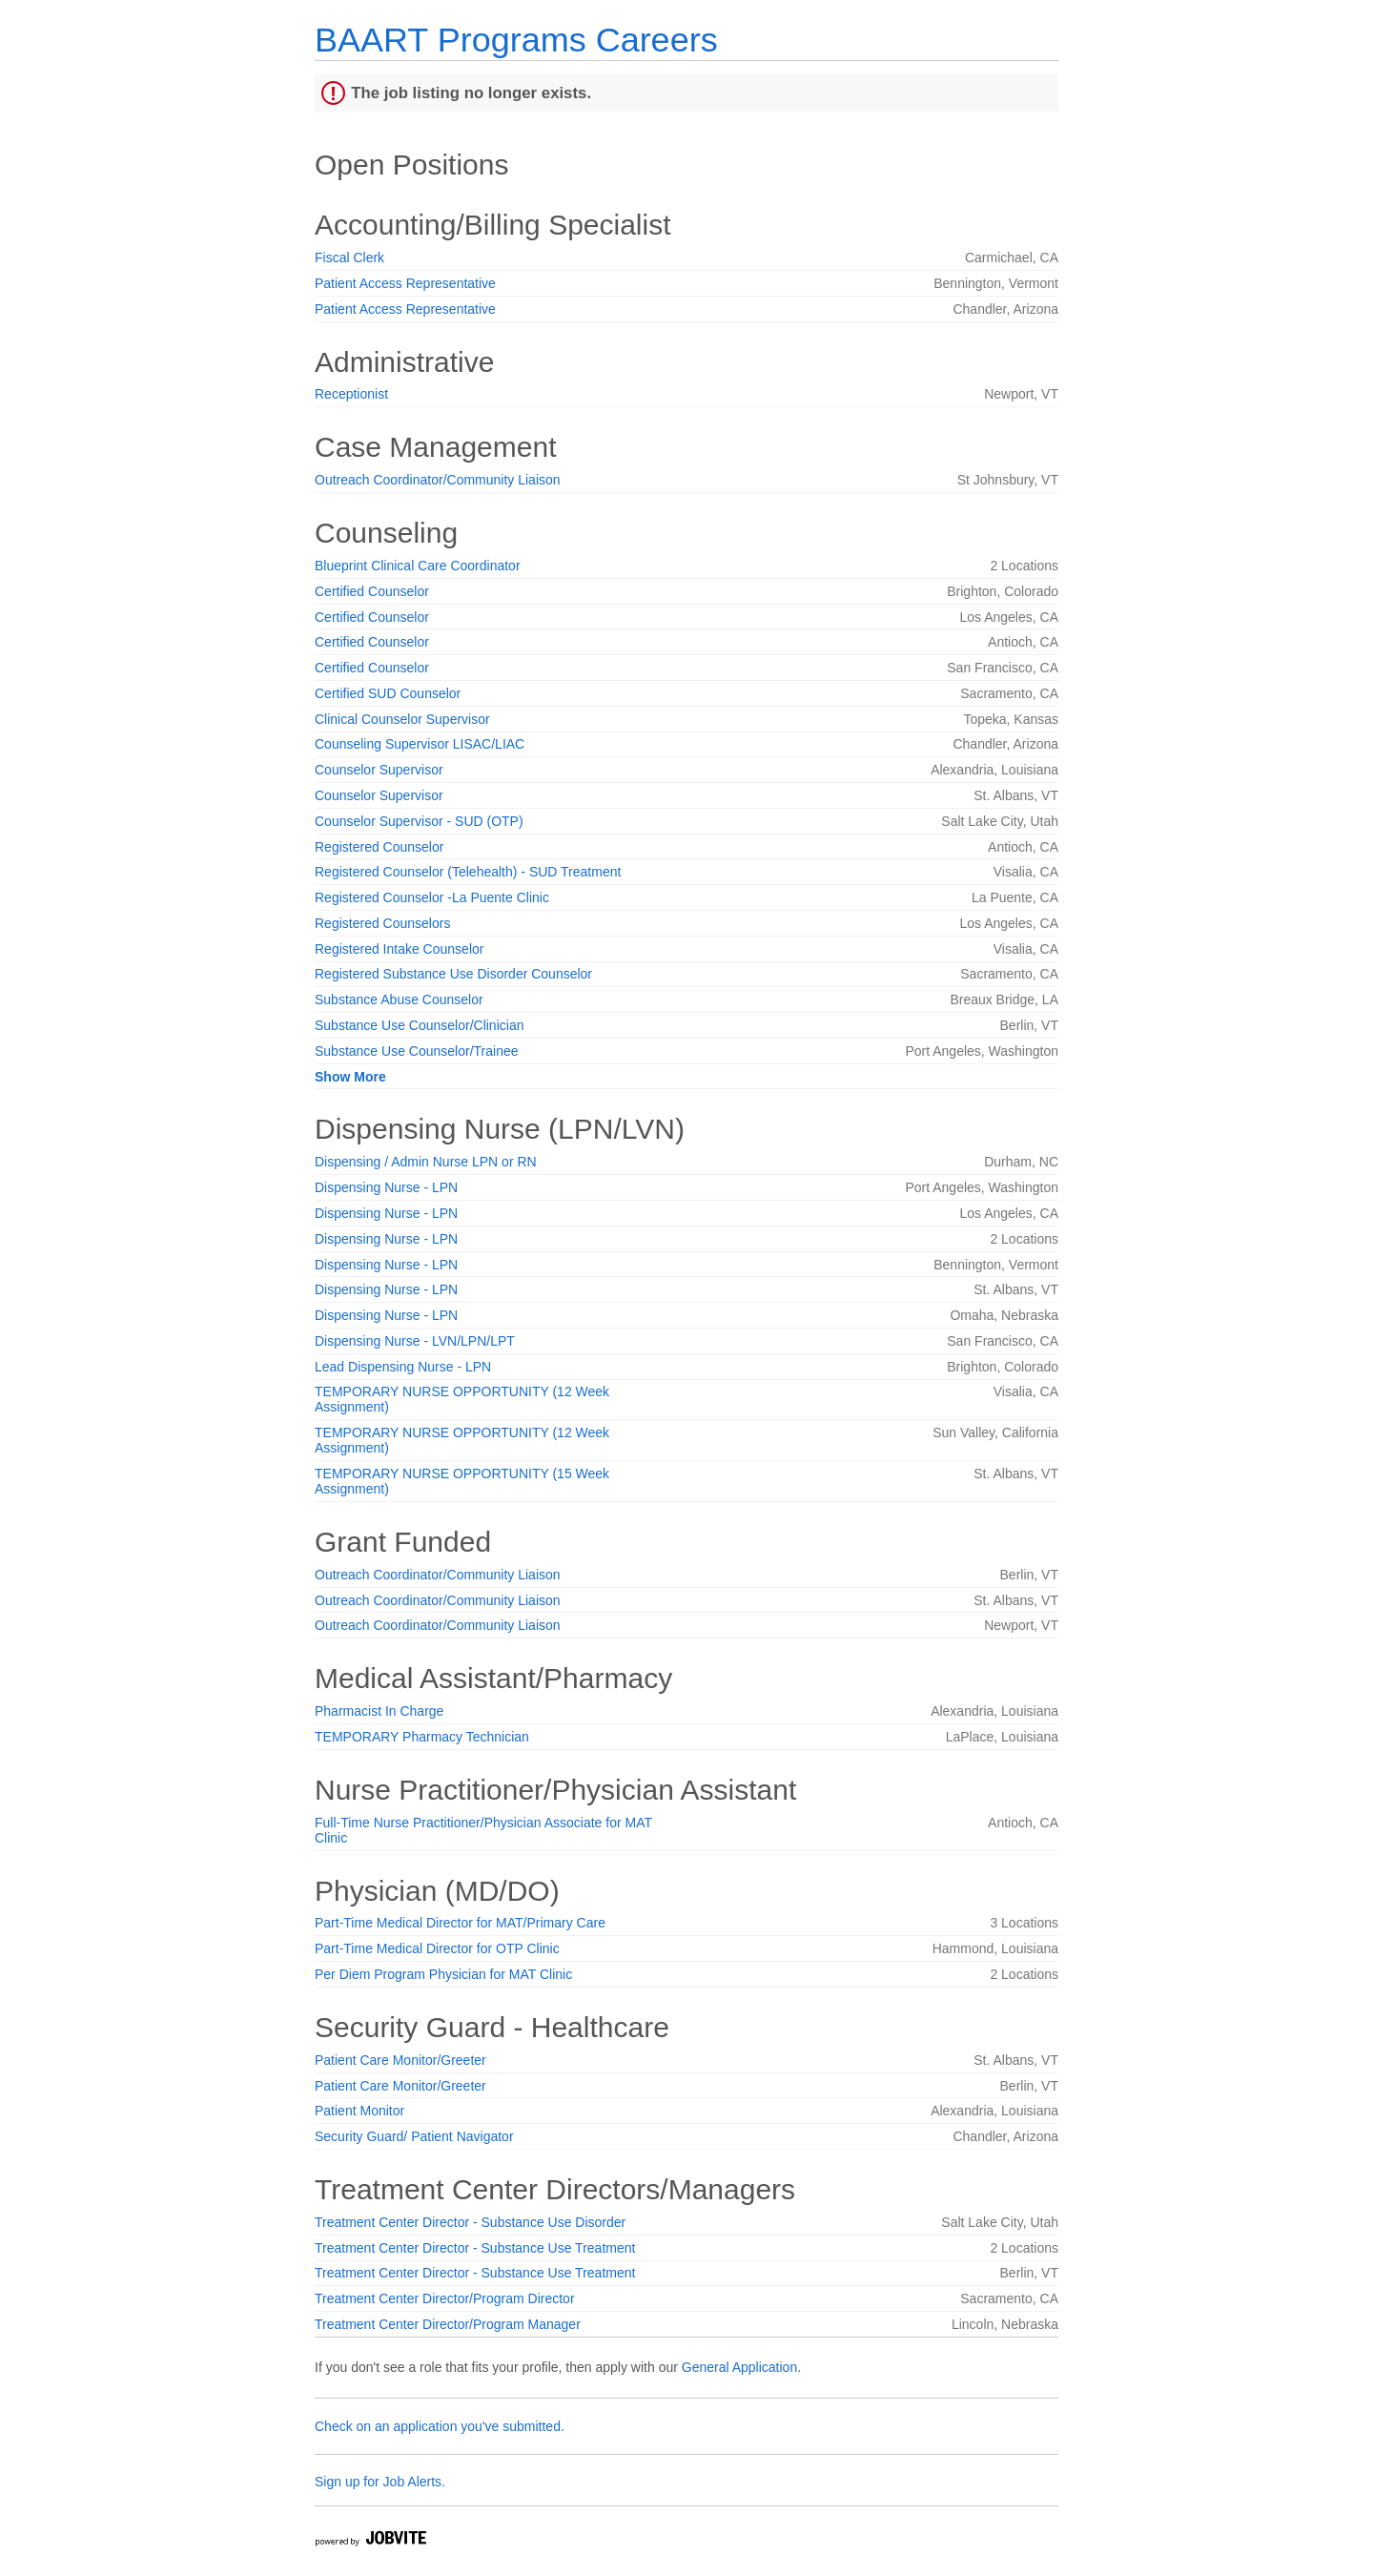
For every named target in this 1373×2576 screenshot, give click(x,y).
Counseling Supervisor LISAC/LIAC (419, 744)
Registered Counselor (379, 847)
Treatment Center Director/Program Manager (448, 2324)
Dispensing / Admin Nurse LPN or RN (426, 1161)
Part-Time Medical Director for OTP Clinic (437, 1948)
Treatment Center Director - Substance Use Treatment (475, 2248)
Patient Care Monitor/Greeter (400, 2060)
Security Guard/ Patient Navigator (414, 2136)
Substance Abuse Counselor (399, 999)
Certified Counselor (372, 591)
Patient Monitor (359, 2110)
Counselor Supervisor (379, 769)
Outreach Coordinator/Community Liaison (438, 479)
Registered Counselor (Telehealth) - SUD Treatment (468, 871)
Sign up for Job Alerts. (380, 2481)
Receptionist (351, 394)
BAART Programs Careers (516, 39)
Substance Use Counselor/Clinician (419, 1025)
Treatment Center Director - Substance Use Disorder (470, 2222)
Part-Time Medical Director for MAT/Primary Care (460, 1922)
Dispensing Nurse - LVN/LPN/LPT (415, 1341)
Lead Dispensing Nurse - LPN (403, 1366)
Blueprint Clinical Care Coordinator (418, 565)
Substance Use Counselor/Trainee (417, 1051)
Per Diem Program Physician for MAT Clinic (443, 1974)
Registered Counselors (382, 923)
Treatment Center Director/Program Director (445, 2298)
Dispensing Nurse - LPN (386, 1187)
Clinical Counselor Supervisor (402, 719)
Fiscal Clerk (349, 257)
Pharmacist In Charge (379, 1711)
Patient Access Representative (405, 283)
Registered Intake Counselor (399, 949)
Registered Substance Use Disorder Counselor (453, 973)
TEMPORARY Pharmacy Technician (422, 1736)
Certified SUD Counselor (388, 693)
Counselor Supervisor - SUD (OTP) (419, 821)
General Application (739, 2367)
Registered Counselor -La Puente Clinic (432, 897)
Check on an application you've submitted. (439, 2426)
